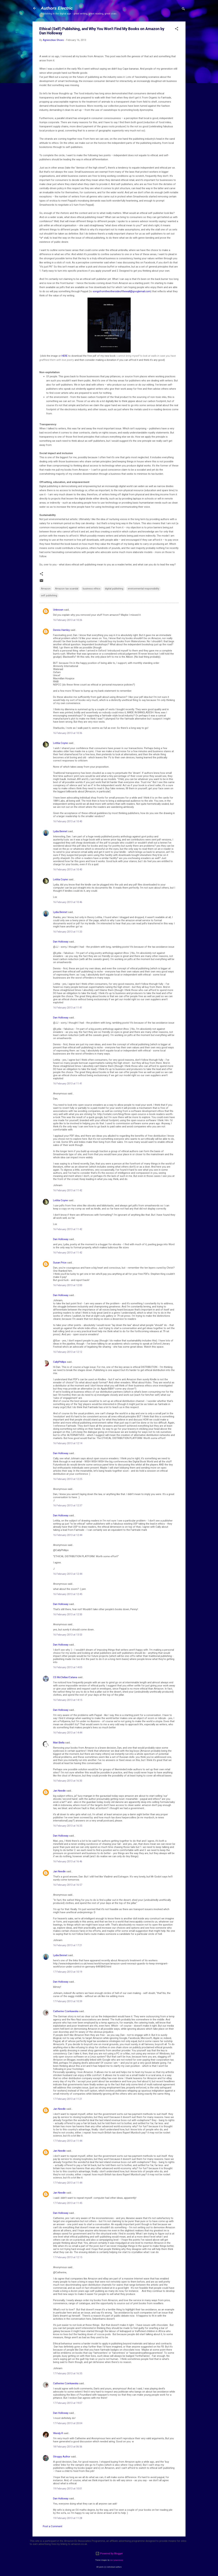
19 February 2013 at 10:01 (67, 2488)
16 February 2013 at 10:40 (67, 821)
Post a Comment (52, 2526)
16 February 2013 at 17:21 (67, 1945)
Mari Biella (58, 1742)
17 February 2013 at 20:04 (67, 2423)
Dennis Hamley (61, 630)
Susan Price (60, 1262)
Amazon (46, 588)
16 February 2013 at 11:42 (67, 1190)
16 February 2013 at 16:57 (67, 1884)
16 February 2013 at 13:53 (67, 1634)
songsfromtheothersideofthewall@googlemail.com (122, 291)
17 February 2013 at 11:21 (67, 2098)
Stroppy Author (61, 2456)
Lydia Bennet (60, 831)
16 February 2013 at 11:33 (67, 931)
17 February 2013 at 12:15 (67, 2257)
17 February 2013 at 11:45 (67, 2203)
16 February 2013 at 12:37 (67, 1505)
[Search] (183, 9)
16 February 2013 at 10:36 (67, 733)
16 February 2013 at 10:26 (67, 620)
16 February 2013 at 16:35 (67, 1825)
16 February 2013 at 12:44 (67, 1535)
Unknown (58, 609)
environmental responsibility (143, 588)
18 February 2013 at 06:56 (67, 2446)
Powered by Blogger (109, 2553)
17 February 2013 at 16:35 (67, 2373)
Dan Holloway (60, 941)
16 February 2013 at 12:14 (67, 1443)
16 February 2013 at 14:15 (67, 1700)
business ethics (91, 588)
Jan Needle (59, 1790)
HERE (65, 355)
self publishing (49, 595)
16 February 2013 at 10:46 (67, 902)
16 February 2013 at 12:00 (67, 1285)
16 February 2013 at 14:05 (67, 1667)
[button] (177, 29)
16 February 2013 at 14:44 (67, 1732)
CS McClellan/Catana (65, 1677)
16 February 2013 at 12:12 (67, 1351)
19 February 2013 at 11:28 (67, 2518)
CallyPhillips (59, 1361)
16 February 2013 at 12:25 (67, 1479)
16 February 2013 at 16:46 (67, 1861)
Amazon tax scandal (66, 588)
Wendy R (58, 2433)
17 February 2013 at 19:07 (67, 2403)
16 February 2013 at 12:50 (67, 1614)
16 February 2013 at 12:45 (67, 1594)
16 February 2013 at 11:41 (67, 1007)
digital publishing (114, 588)
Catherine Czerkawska (65, 2011)
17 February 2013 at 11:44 (67, 2140)
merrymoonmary (116, 2560)
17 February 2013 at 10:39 (67, 2001)
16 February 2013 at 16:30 (67, 1780)
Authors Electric (57, 8)
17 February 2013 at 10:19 (67, 1971)
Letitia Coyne (60, 743)
